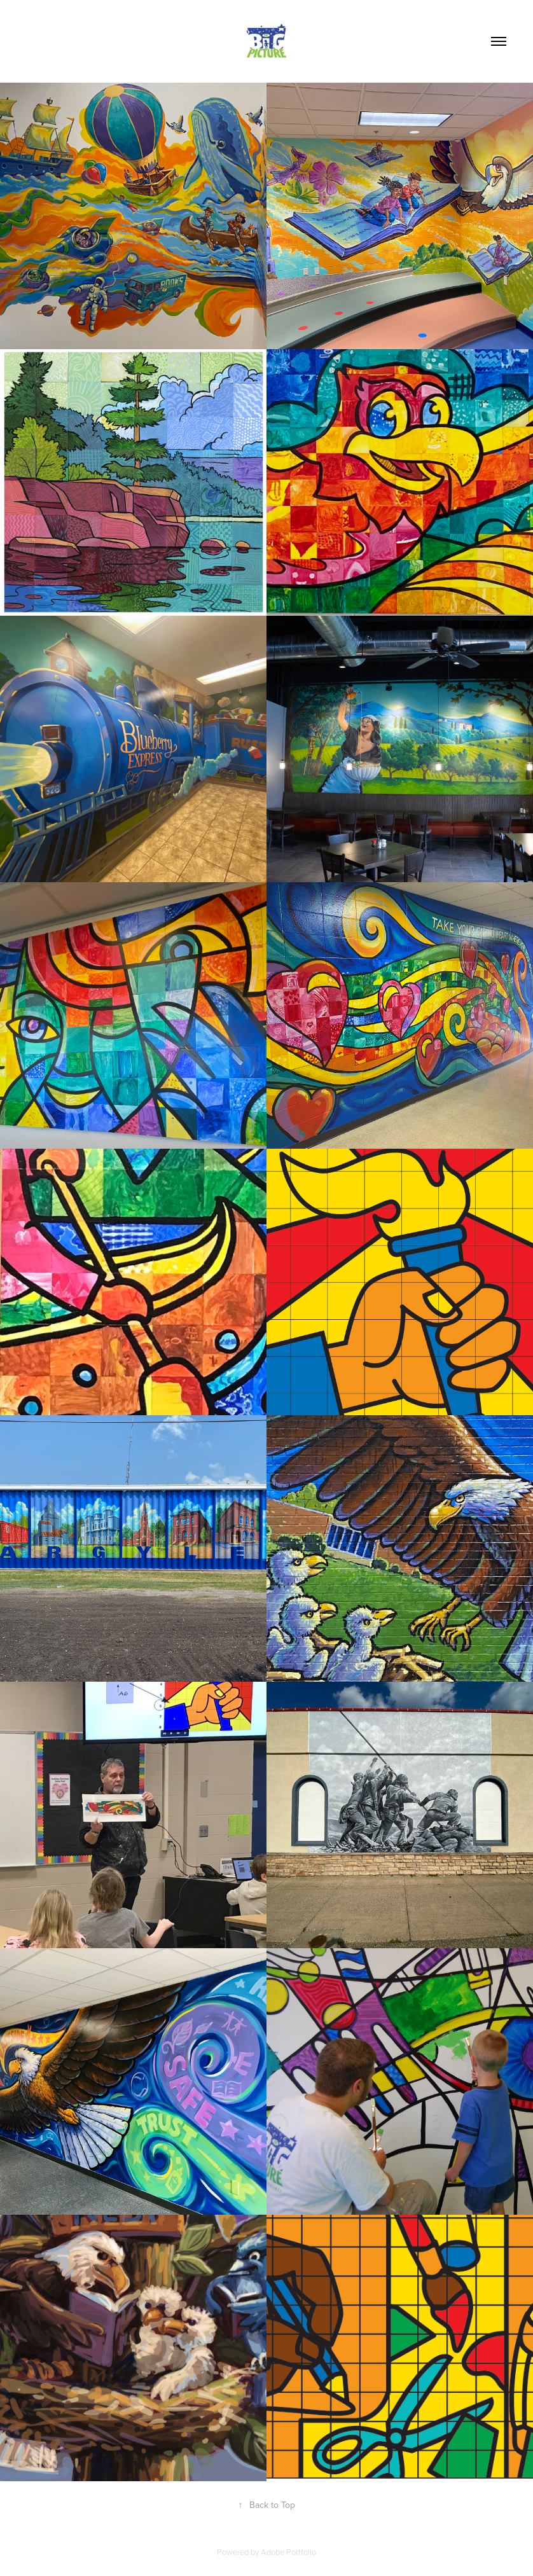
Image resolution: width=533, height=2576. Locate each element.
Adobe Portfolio (288, 2552)
